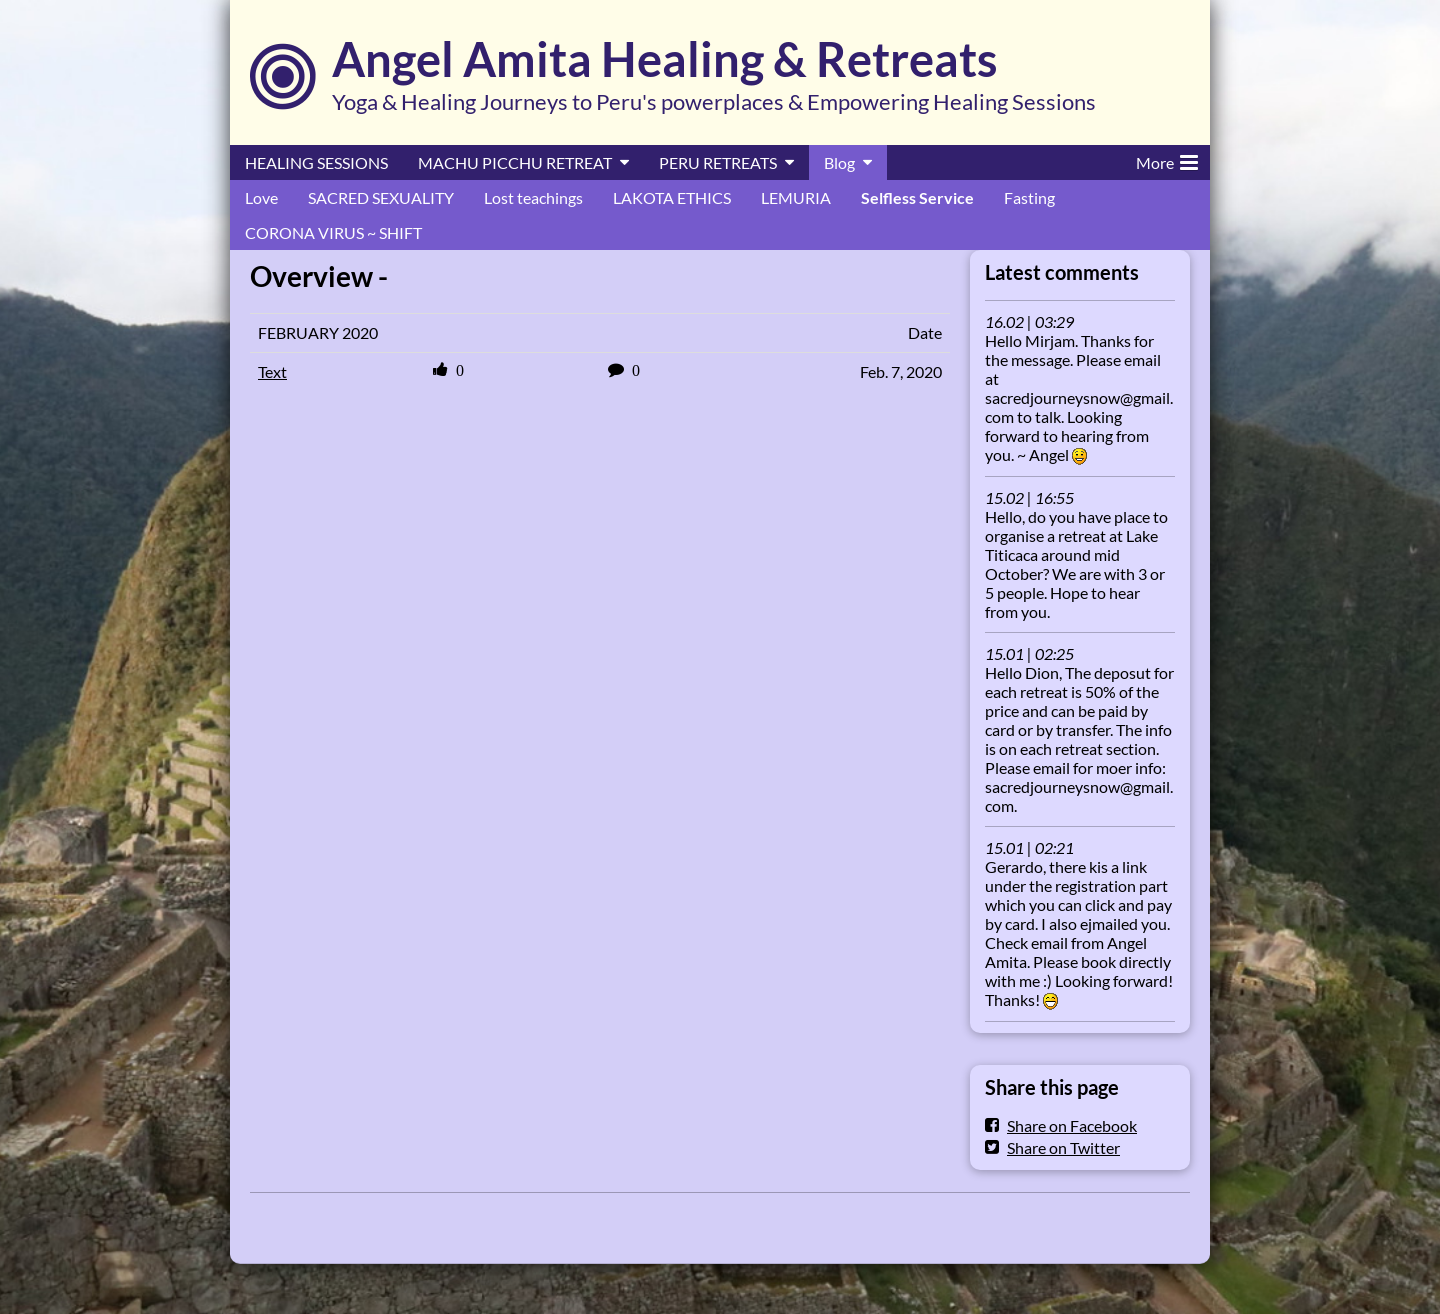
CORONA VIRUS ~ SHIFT (333, 232)
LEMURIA (796, 197)
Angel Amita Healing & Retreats (665, 59)
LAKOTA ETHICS (672, 197)
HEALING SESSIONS (316, 162)
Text (272, 371)
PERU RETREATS (718, 162)
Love (261, 197)
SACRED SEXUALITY (381, 197)
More (1167, 159)
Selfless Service (917, 197)
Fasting (1029, 197)
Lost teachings (533, 197)
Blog (839, 162)
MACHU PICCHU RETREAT (515, 162)
